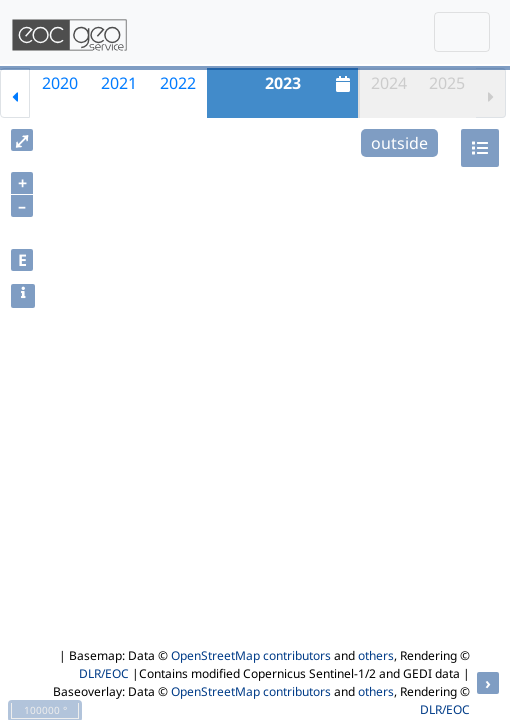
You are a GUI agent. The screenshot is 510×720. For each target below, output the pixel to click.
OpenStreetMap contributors (251, 655)
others (376, 655)
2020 (60, 83)
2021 (119, 83)
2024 (389, 83)
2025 (447, 83)
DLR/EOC (104, 673)
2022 (178, 83)
